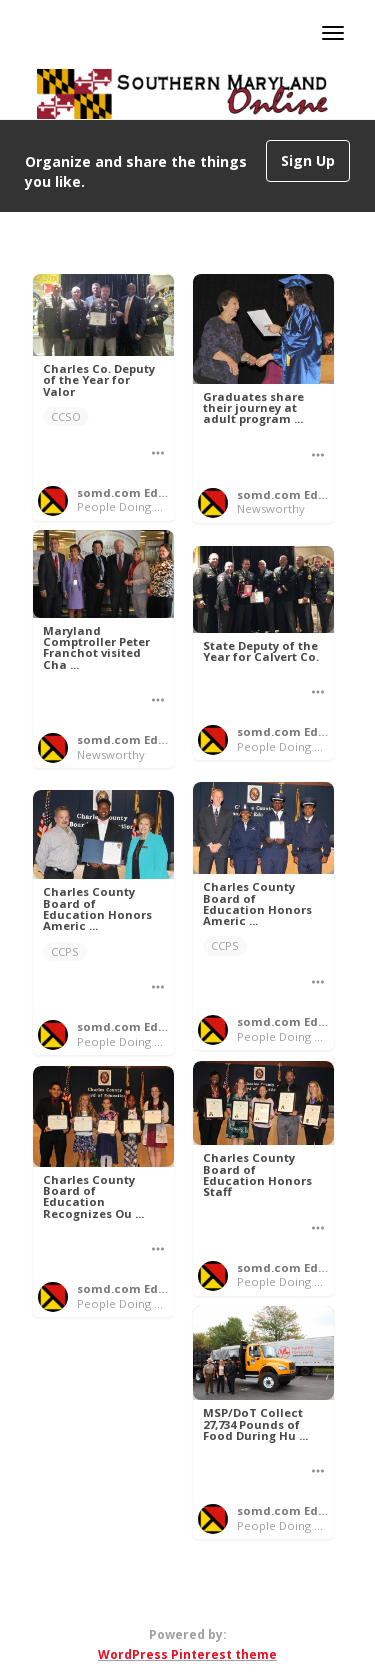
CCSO (66, 416)
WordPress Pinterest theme (187, 1654)
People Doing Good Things (150, 506)
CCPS (225, 945)
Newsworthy (271, 508)
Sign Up (308, 160)
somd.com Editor (128, 492)
